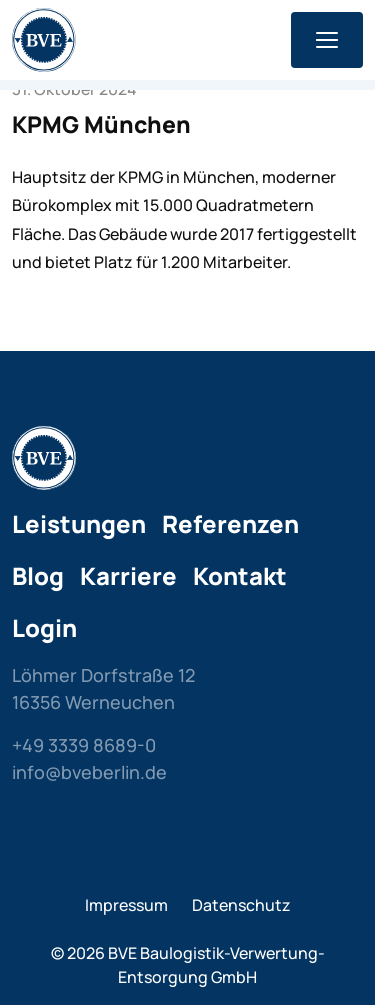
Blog (38, 575)
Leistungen (79, 523)
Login (44, 627)
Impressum (126, 905)
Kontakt (240, 575)
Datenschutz (241, 905)
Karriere (128, 575)
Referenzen (230, 523)
